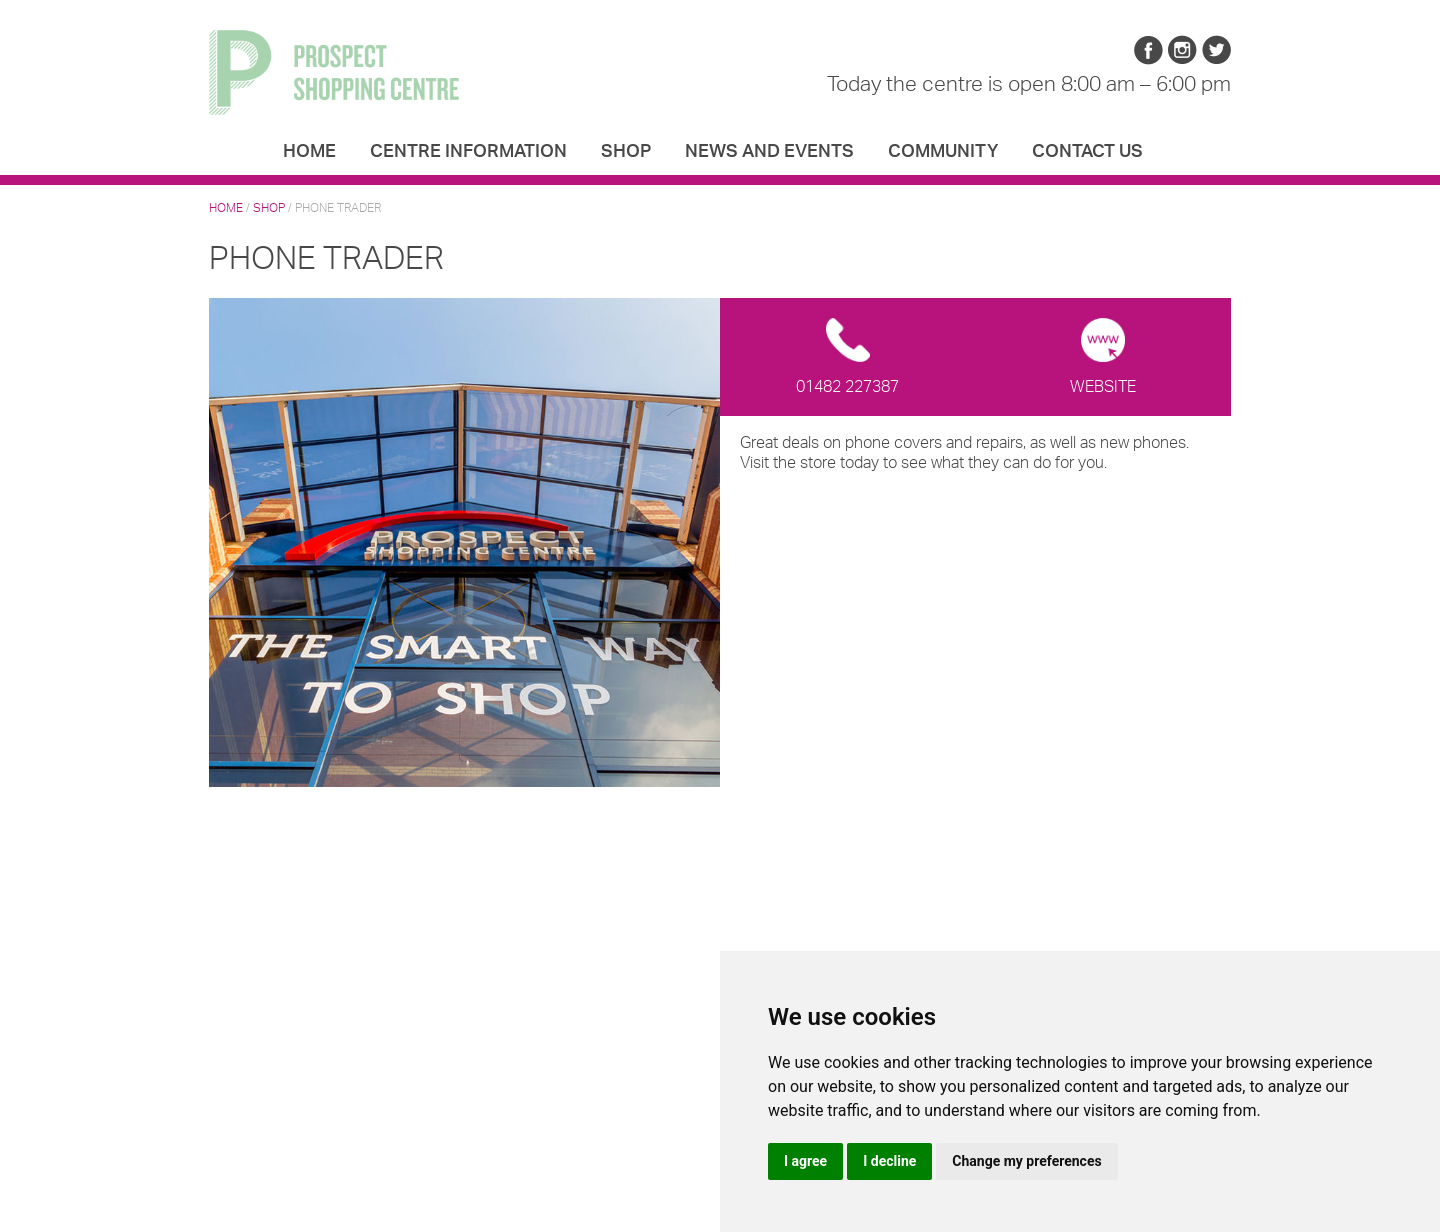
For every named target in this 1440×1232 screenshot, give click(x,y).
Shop (626, 150)
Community (943, 150)
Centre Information (468, 150)
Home (309, 150)
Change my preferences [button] (1026, 1161)
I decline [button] (889, 1161)
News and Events (769, 150)
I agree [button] (805, 1161)
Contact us (1087, 150)
